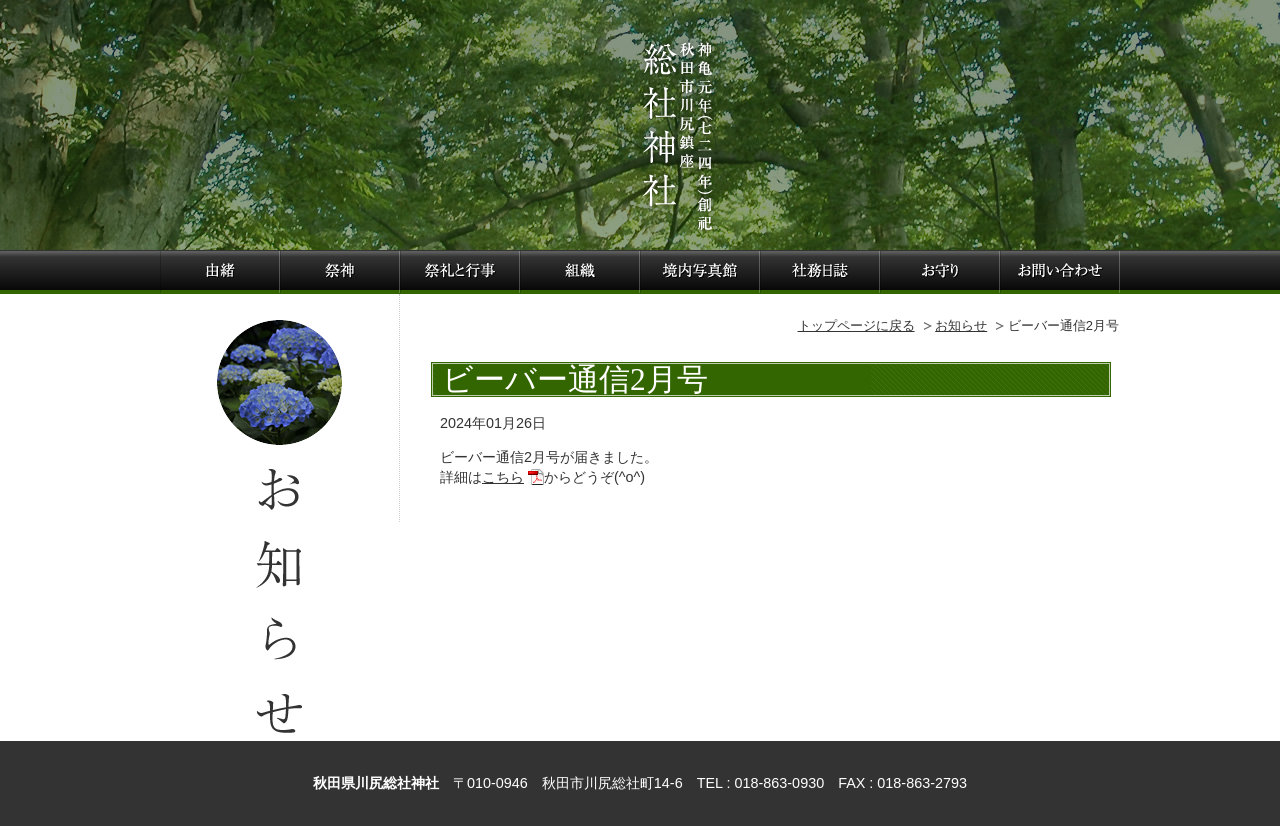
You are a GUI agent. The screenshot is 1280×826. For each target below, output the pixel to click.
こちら (503, 477)
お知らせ (961, 325)
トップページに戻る (856, 325)
